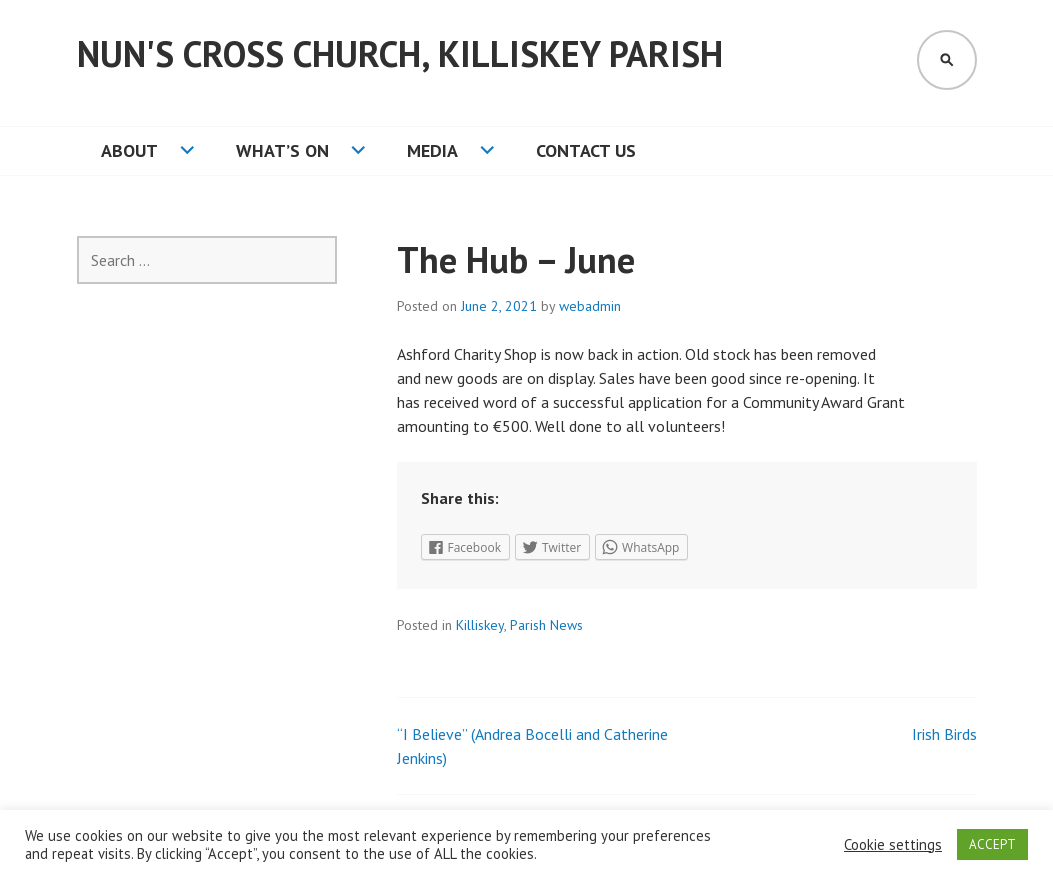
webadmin (590, 306)
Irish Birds (944, 734)
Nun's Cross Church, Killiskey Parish (400, 53)
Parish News (546, 625)
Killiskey (480, 625)
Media (432, 150)
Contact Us (586, 150)
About (129, 150)
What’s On (282, 150)
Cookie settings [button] (893, 845)
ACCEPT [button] (992, 844)
